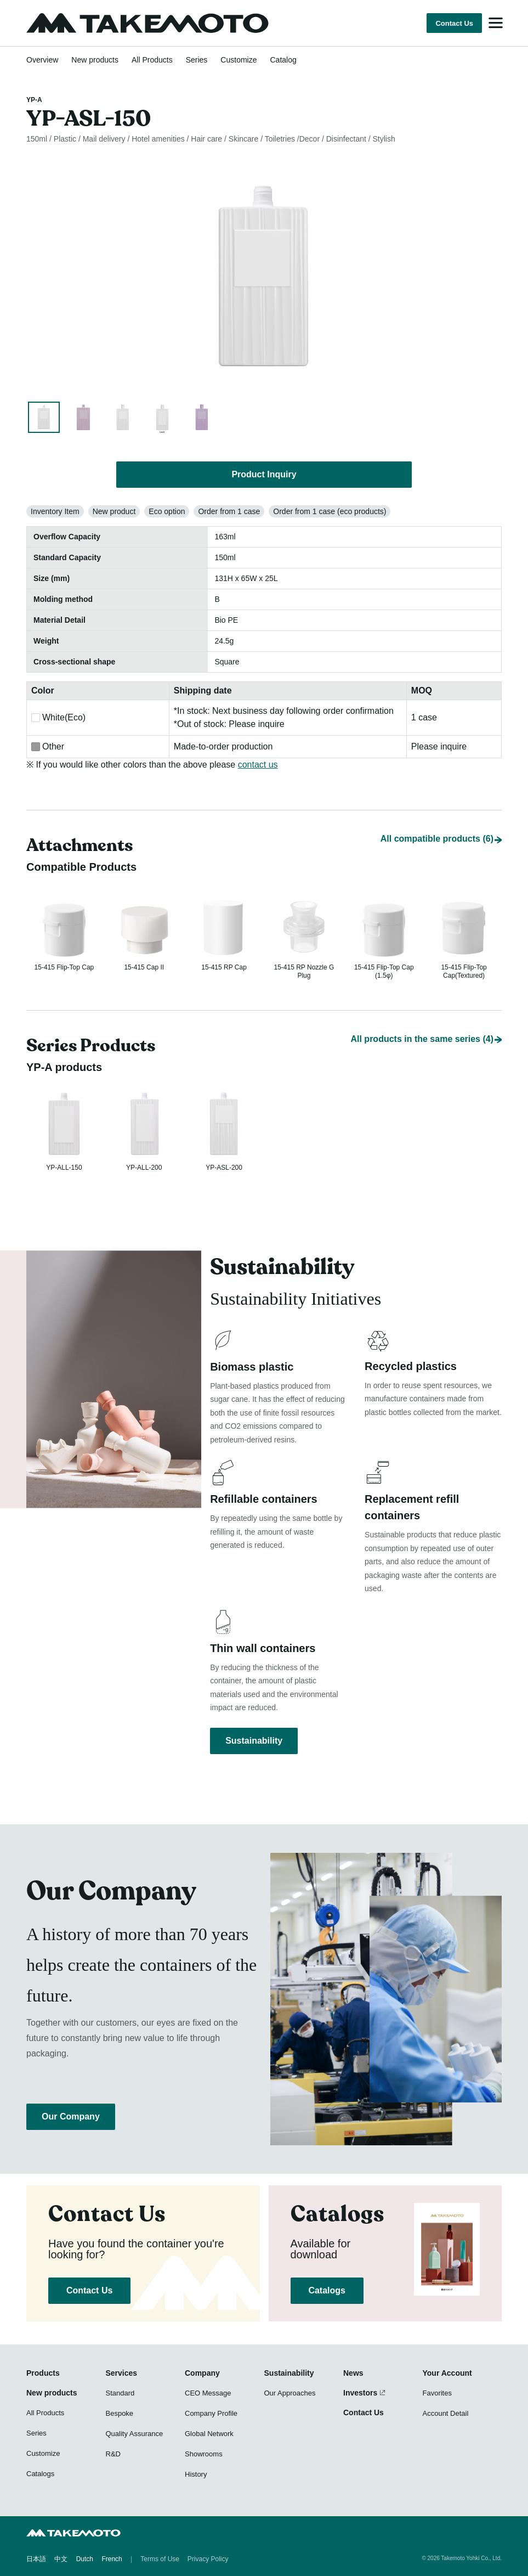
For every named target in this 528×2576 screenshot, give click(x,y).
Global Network (209, 2434)
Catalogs (327, 2290)
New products (94, 59)
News (353, 2373)
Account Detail (446, 2413)
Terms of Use (159, 2559)
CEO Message (208, 2393)
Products (43, 2373)
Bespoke (120, 2413)
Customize (238, 59)
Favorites (437, 2393)
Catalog (283, 59)
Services (122, 2373)
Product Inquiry (263, 474)
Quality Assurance (134, 2434)
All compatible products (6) (437, 820)
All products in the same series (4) (421, 1028)
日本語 (36, 2559)
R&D (113, 2454)
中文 (60, 2559)
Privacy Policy (208, 2559)
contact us (258, 764)
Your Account (447, 2373)
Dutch (84, 2559)
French (111, 2559)
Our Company (71, 2116)
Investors (360, 2392)
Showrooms (204, 2454)
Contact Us (454, 23)
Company (202, 2373)
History (196, 2474)
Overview (42, 59)
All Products (152, 59)
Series (197, 59)
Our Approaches (290, 2393)
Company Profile (211, 2413)
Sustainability (253, 1739)
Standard (120, 2393)
